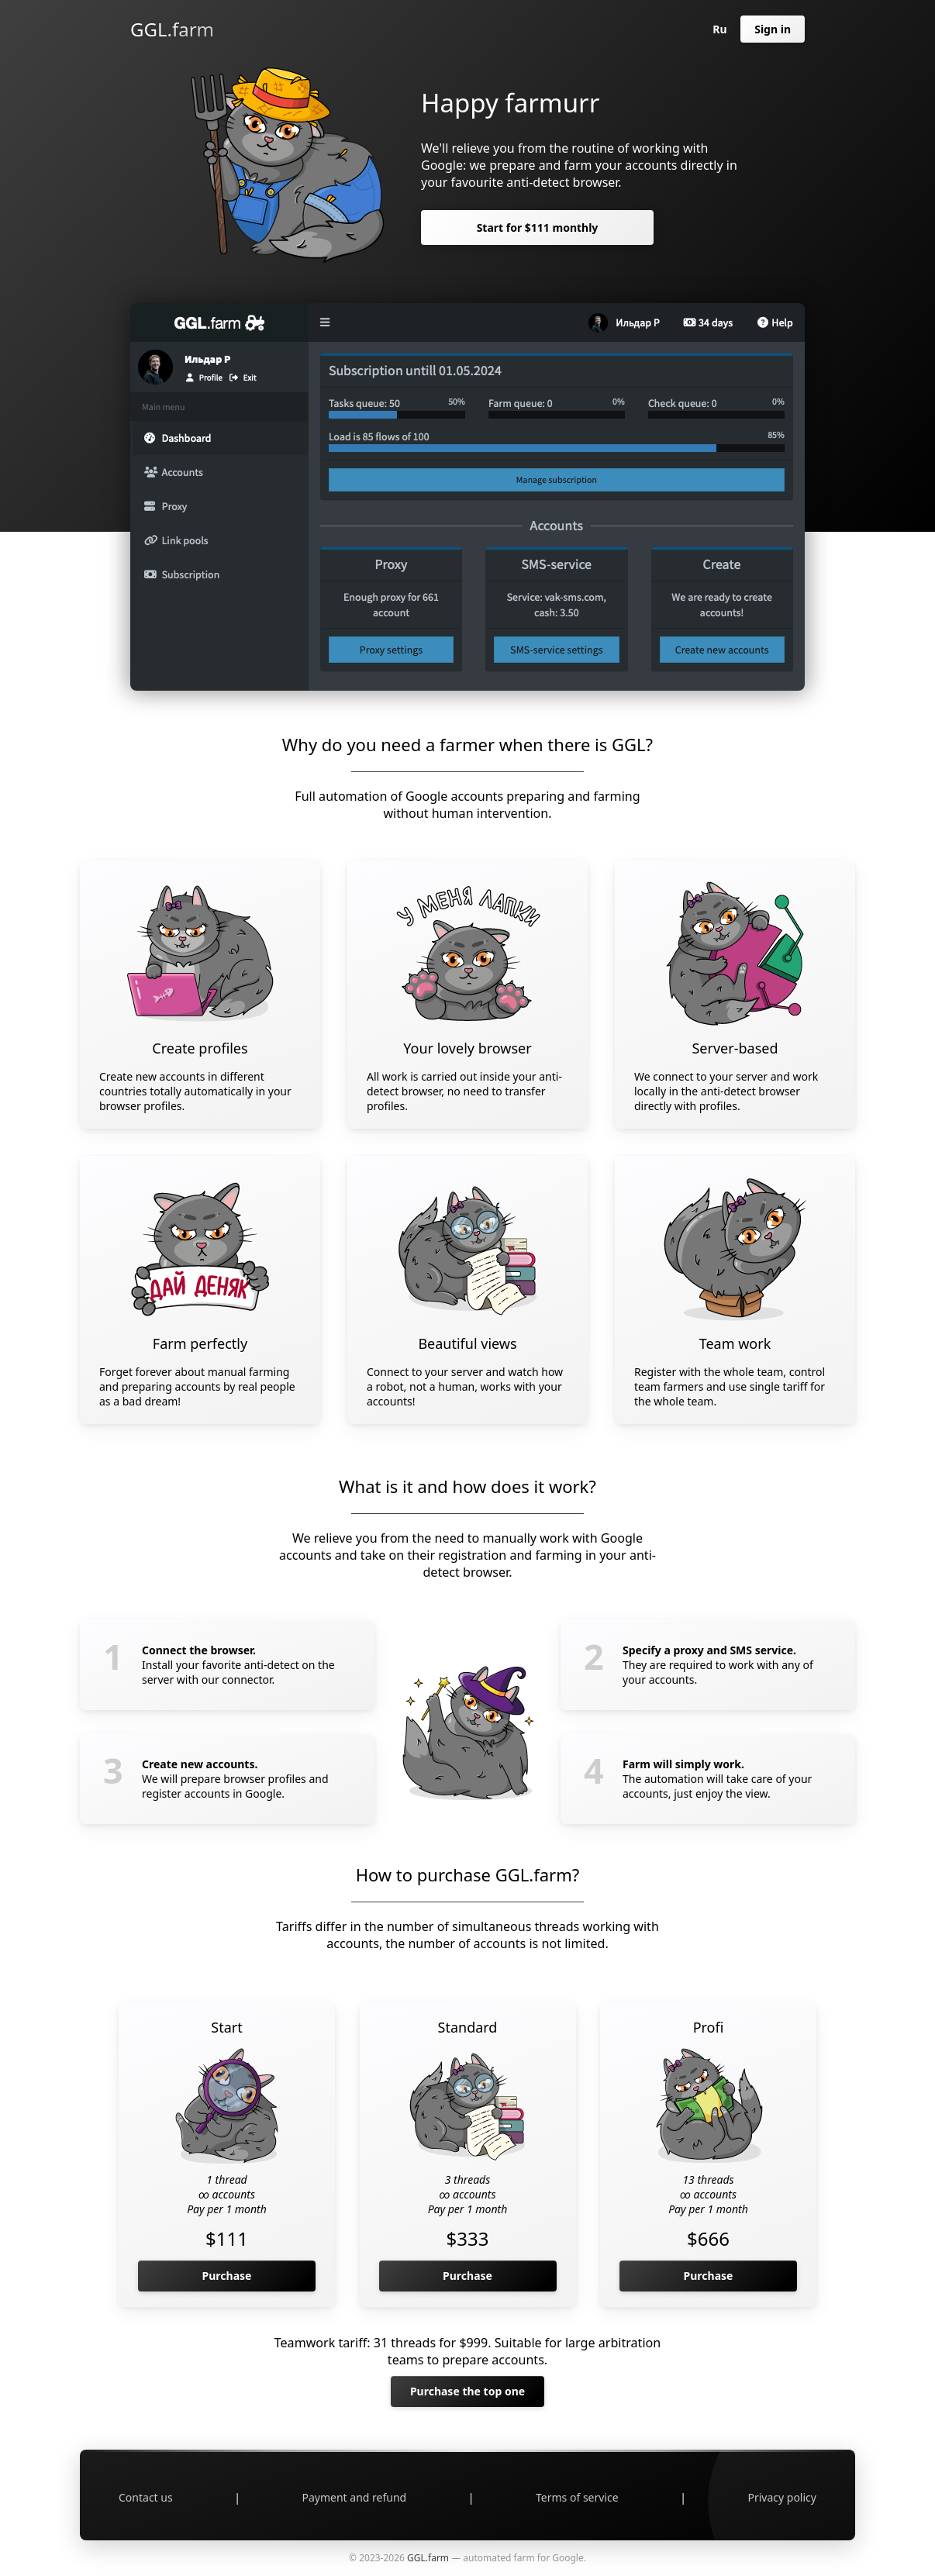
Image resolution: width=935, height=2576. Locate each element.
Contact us (146, 2497)
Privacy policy (781, 2497)
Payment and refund (354, 2497)
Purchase (227, 2275)
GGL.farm (172, 29)
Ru (719, 29)
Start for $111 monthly (538, 227)
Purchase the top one (467, 2391)
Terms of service (577, 2497)
